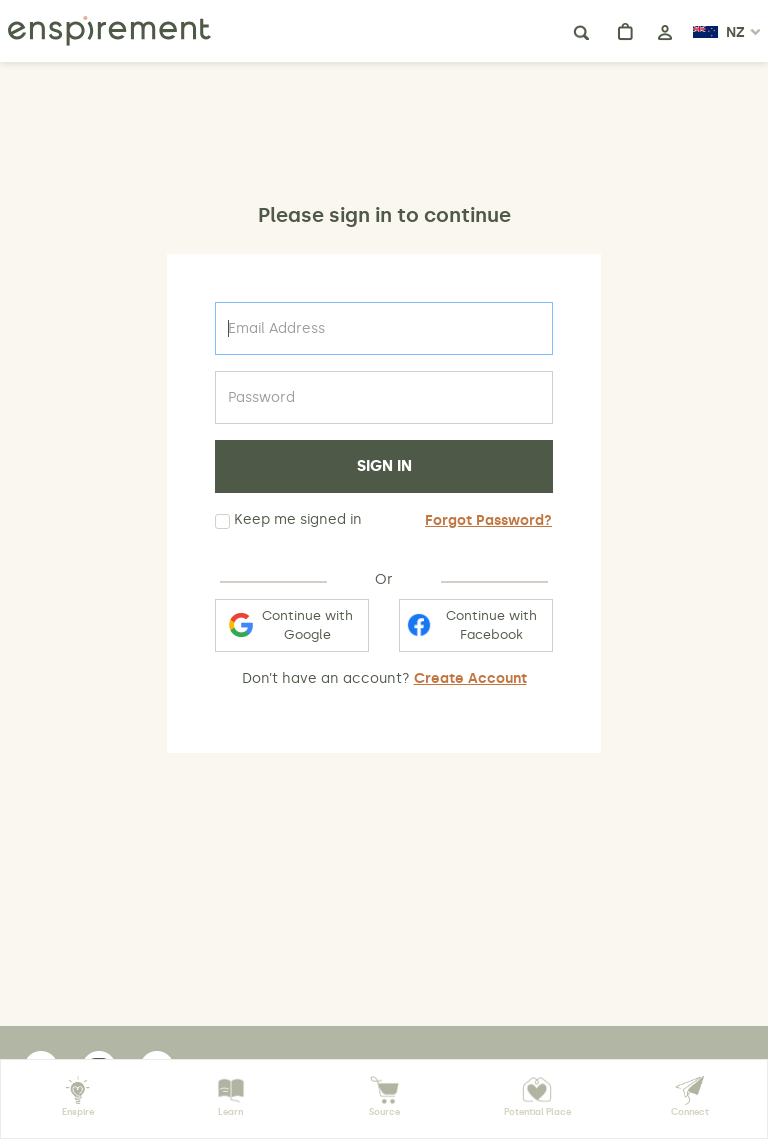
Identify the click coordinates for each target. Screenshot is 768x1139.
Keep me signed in (288, 520)
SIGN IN (384, 466)
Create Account (470, 678)
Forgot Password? (488, 520)
